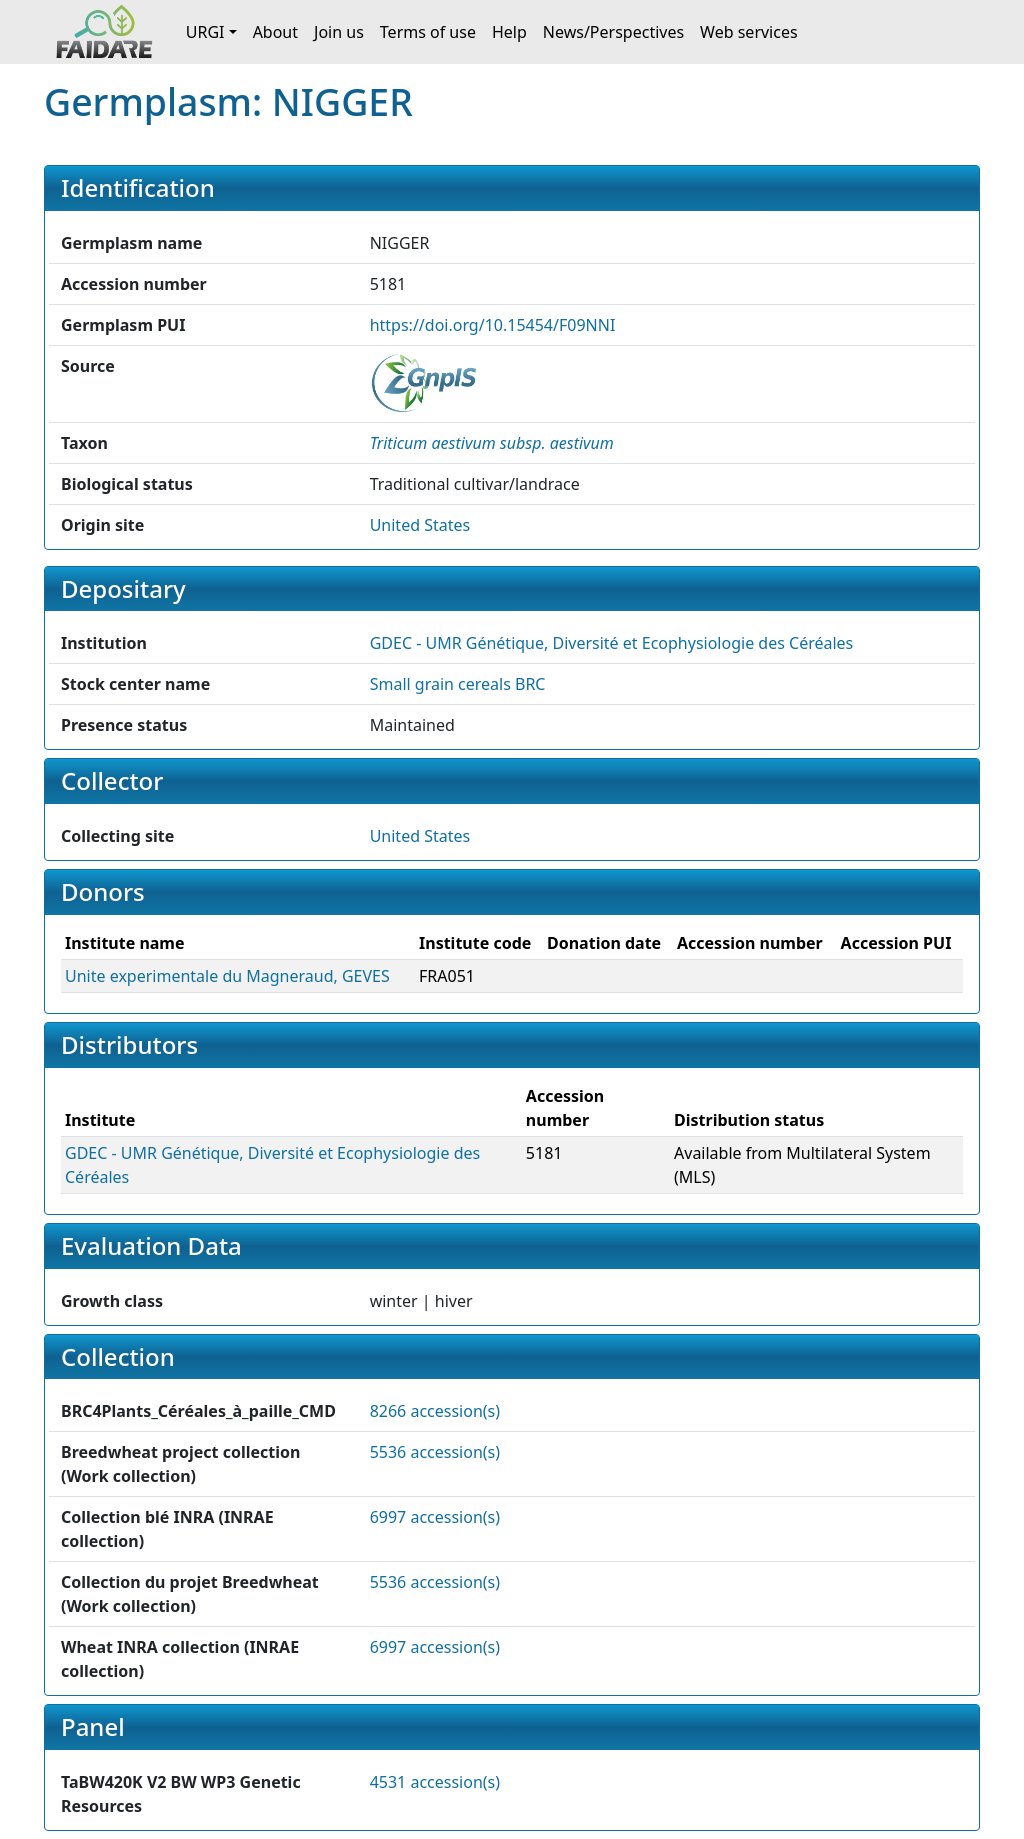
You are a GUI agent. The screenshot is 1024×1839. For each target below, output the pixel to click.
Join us (339, 32)
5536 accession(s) (435, 1452)
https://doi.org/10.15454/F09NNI (493, 325)
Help (509, 32)
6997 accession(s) (435, 1517)
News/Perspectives (613, 32)
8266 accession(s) (435, 1411)
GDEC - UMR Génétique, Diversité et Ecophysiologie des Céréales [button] (612, 643)
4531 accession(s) (435, 1782)
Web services (749, 32)
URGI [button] (205, 32)
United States (420, 525)
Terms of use (428, 32)
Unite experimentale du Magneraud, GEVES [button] (227, 976)
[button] (492, 443)
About (275, 32)
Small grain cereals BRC (458, 684)
